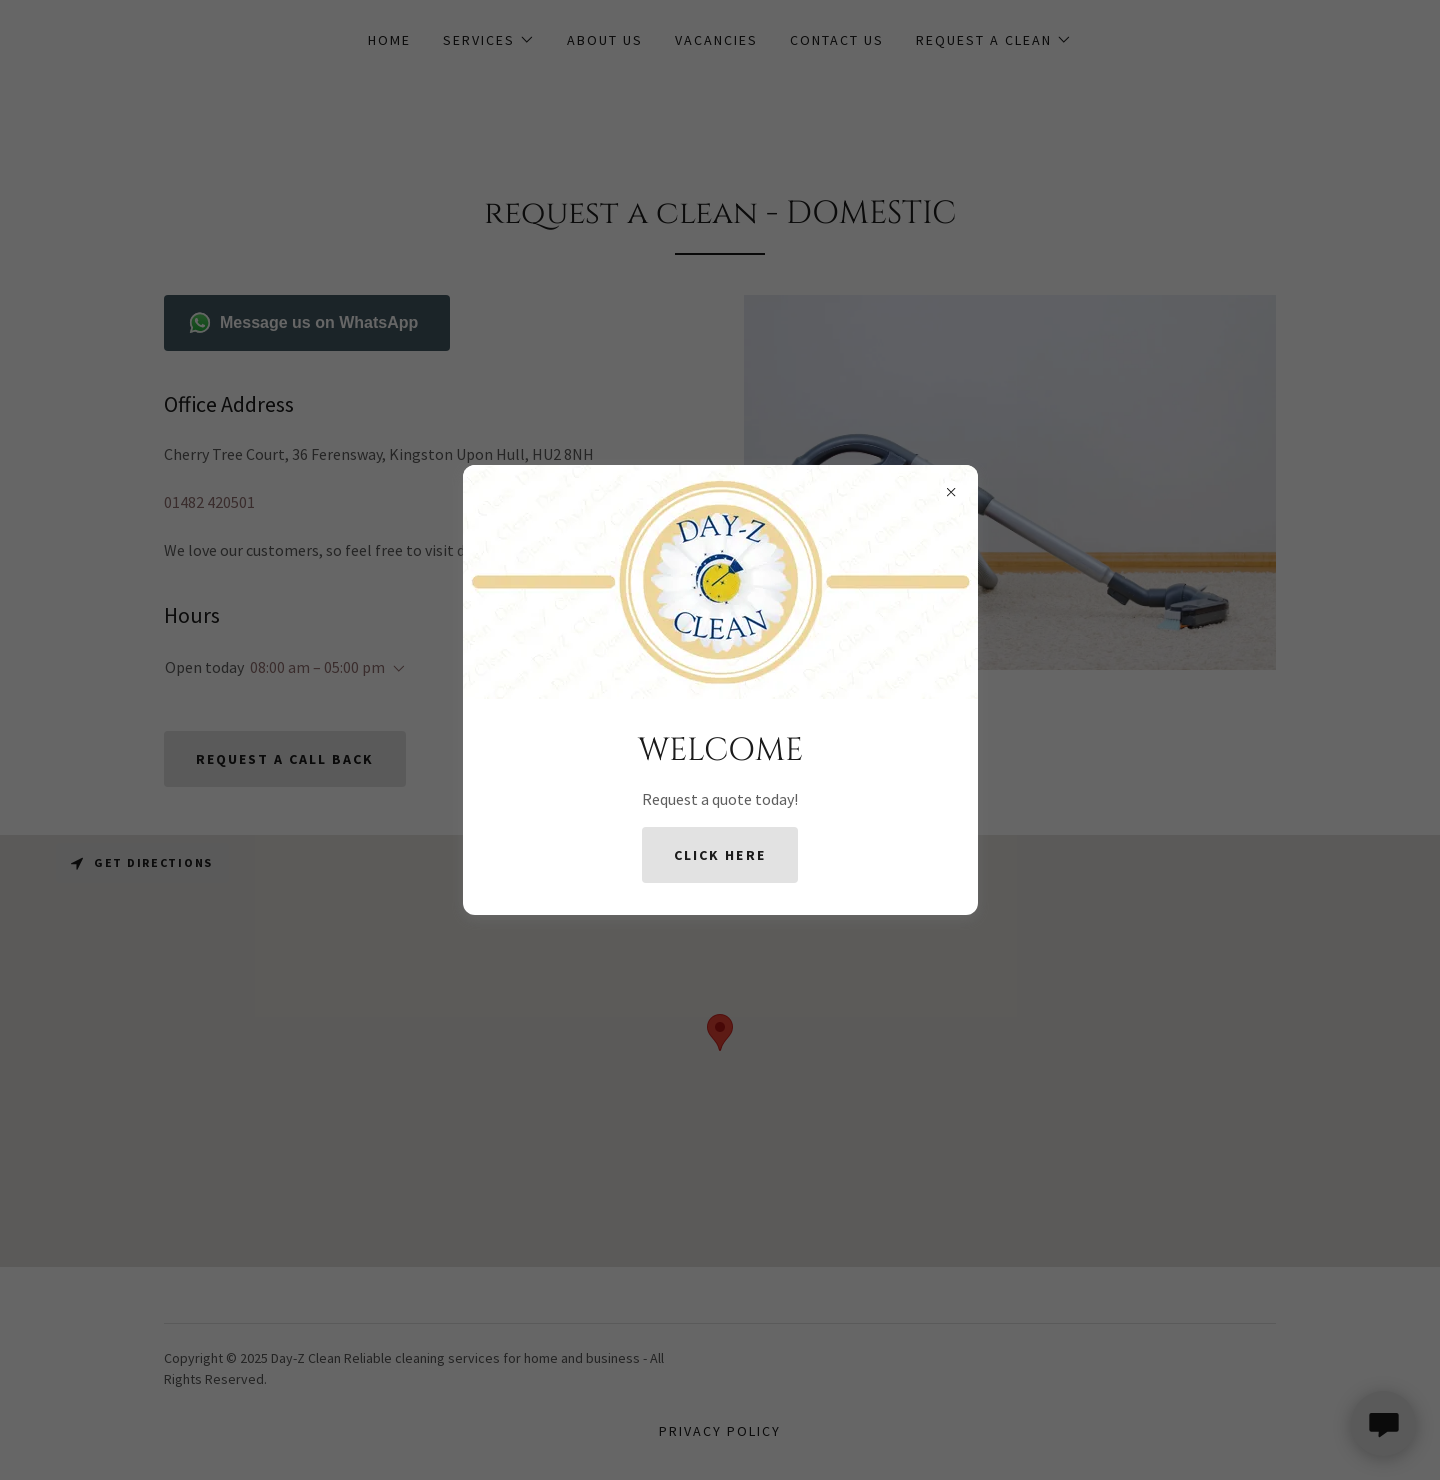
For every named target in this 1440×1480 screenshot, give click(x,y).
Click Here (719, 855)
